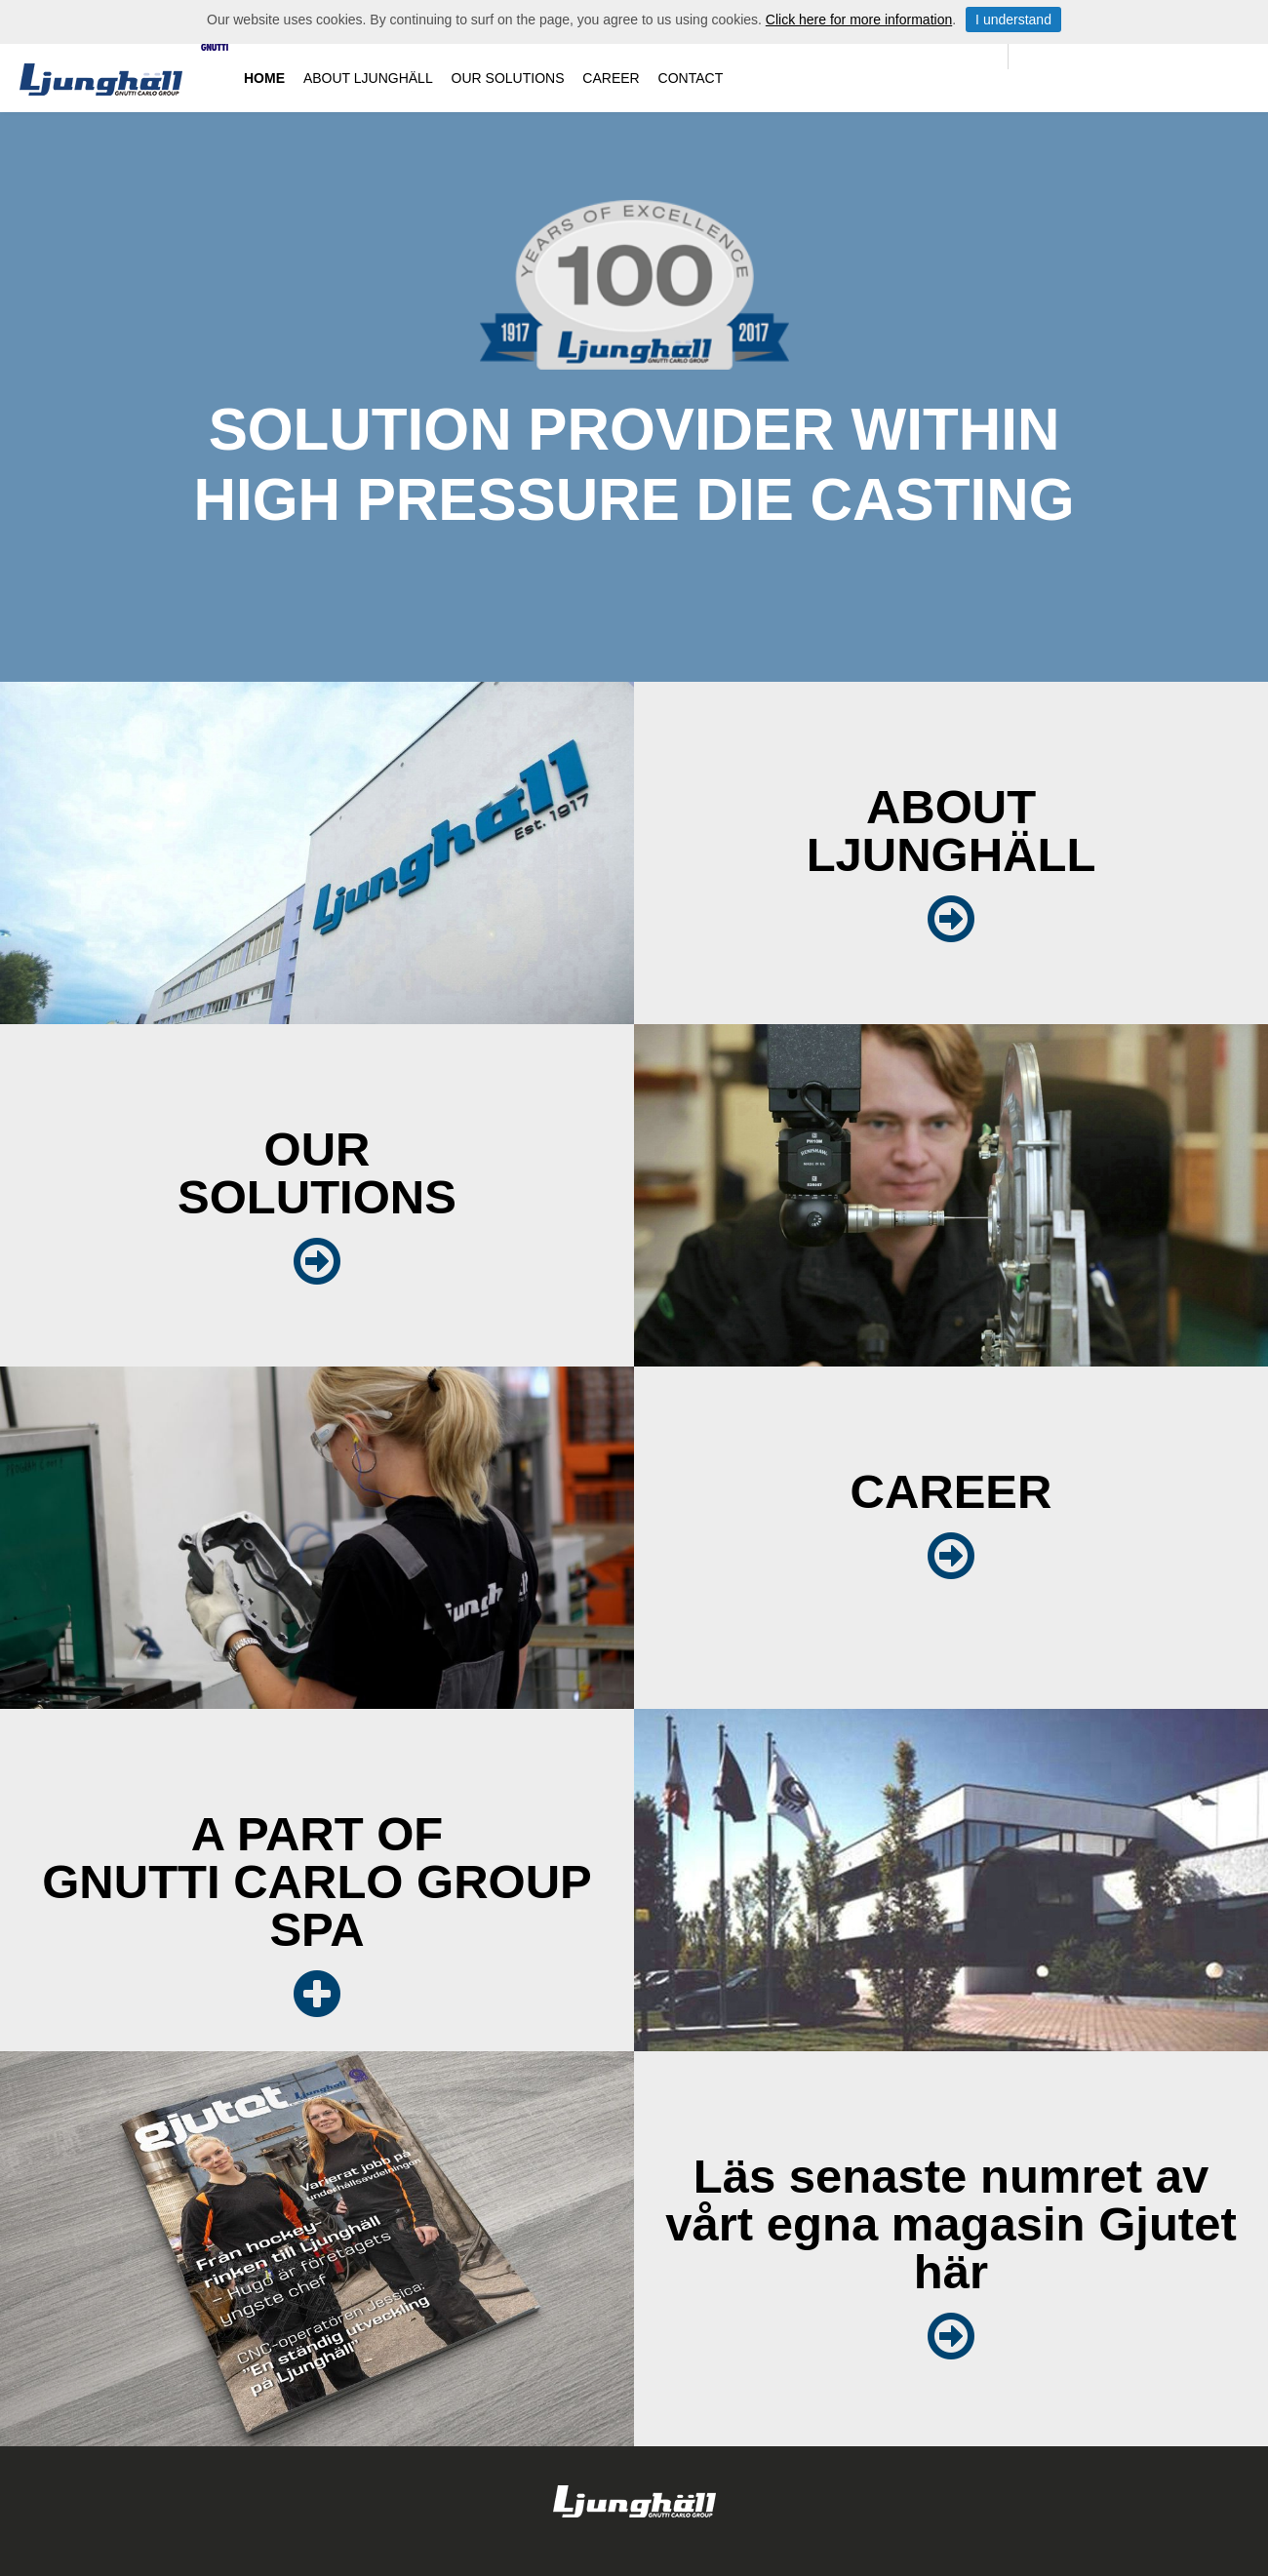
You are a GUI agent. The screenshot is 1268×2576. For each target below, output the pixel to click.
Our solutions (508, 78)
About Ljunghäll (368, 78)
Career (610, 78)
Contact (691, 78)
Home (264, 78)
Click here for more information (859, 19)
